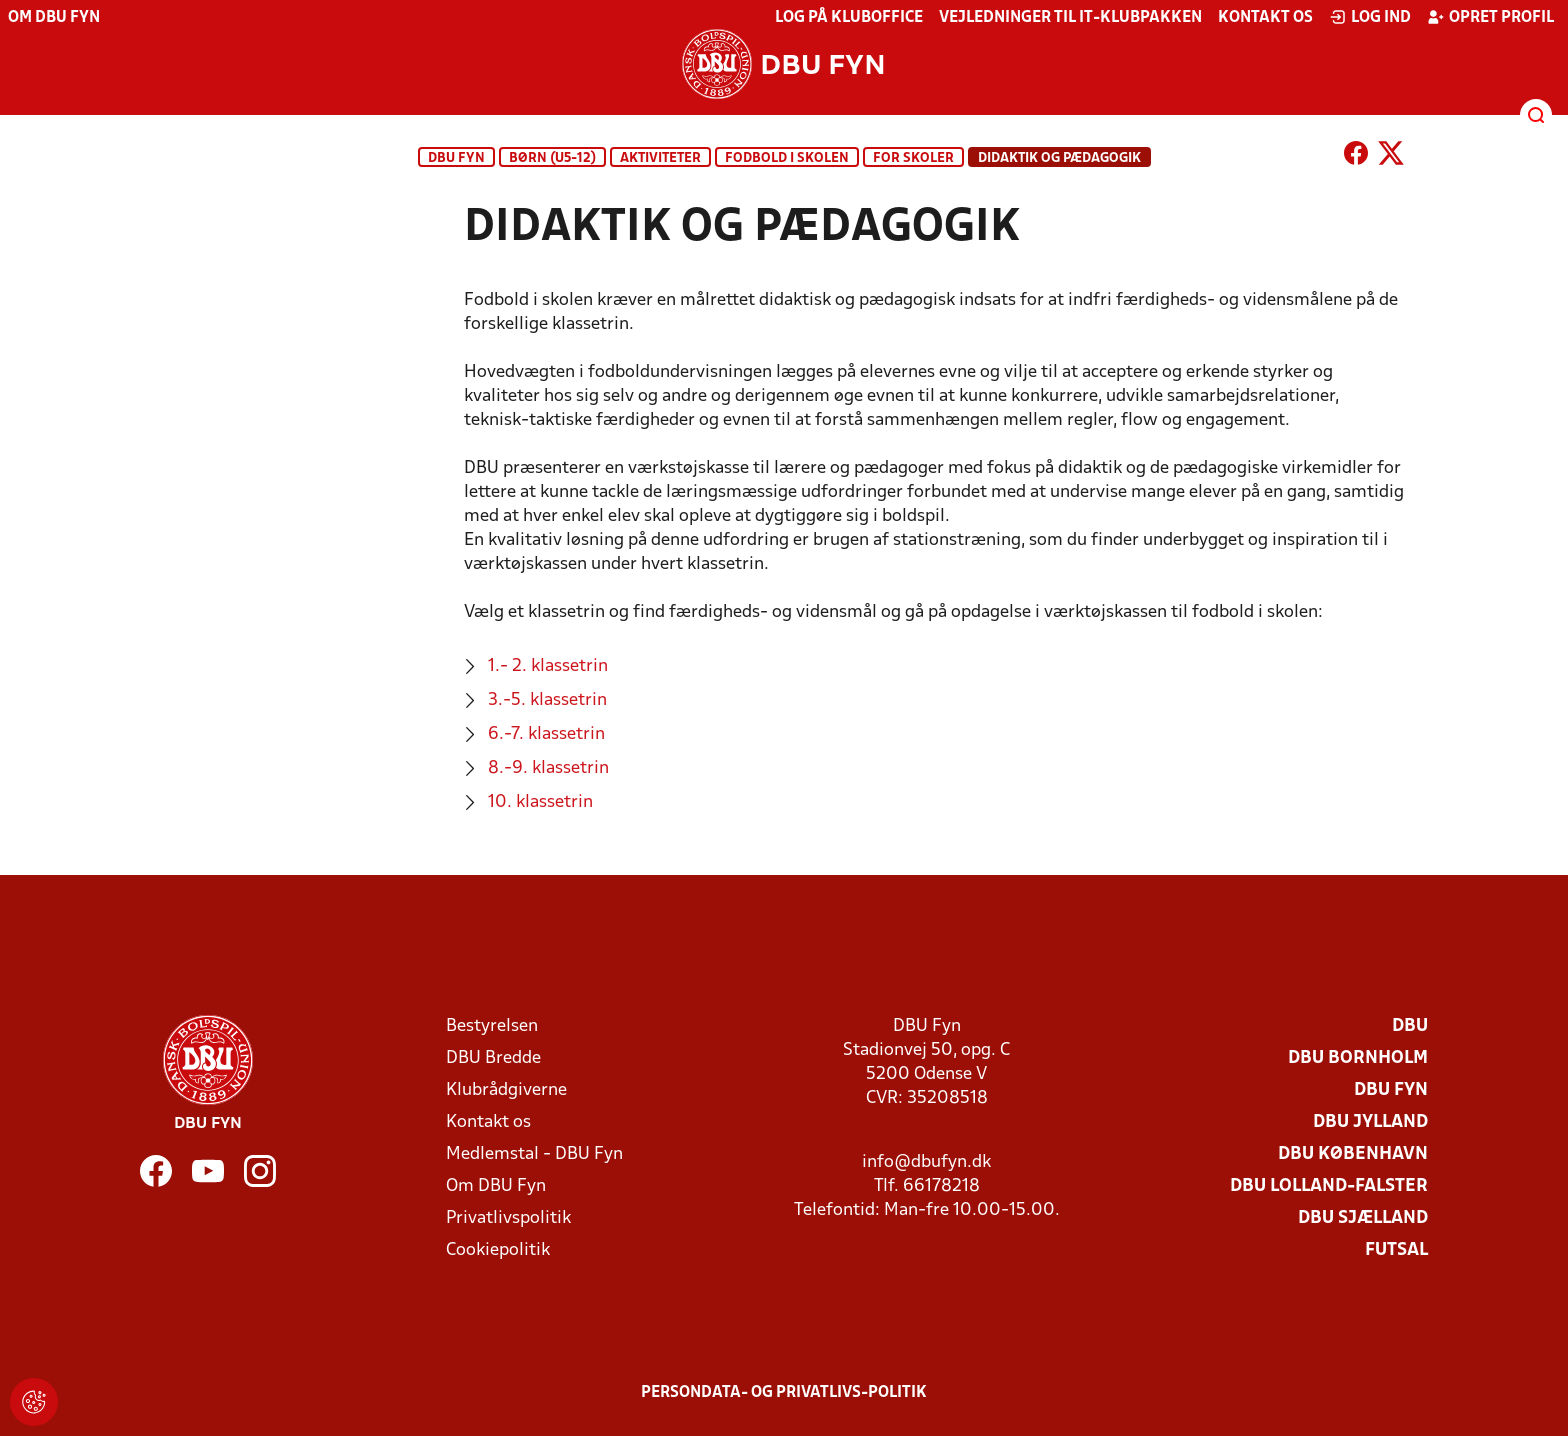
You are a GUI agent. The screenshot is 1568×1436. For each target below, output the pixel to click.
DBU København (1353, 1154)
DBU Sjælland (1363, 1218)
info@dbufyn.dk (926, 1162)
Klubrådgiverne (506, 1090)
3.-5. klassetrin (547, 700)
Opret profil (1490, 17)
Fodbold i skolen (787, 158)
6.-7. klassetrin (546, 734)
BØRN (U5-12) (552, 158)
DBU (1410, 1026)
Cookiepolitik (498, 1250)
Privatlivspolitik (508, 1218)
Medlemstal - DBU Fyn (534, 1154)
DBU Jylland (1370, 1122)
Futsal (1396, 1250)
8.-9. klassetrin (548, 768)
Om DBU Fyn (54, 18)
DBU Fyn (456, 158)
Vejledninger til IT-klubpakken (1070, 18)
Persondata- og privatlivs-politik (784, 1393)
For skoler (913, 158)
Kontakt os (1265, 18)
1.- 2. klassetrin (548, 666)
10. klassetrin (540, 802)
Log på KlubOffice (849, 18)
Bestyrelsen (492, 1026)
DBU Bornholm (1358, 1058)
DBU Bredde (493, 1058)
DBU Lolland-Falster (1329, 1186)
